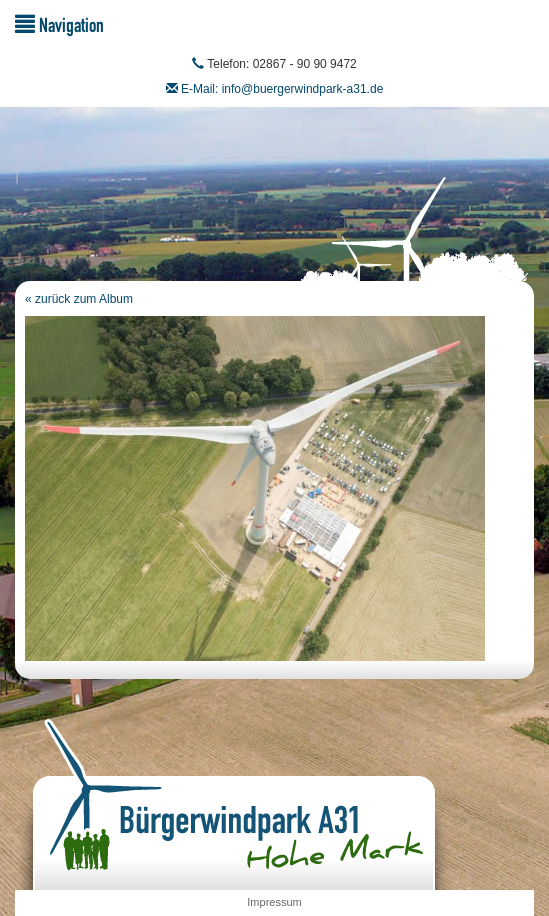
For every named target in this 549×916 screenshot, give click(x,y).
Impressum (274, 902)
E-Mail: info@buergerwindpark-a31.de (282, 89)
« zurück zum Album (79, 299)
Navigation (59, 24)
